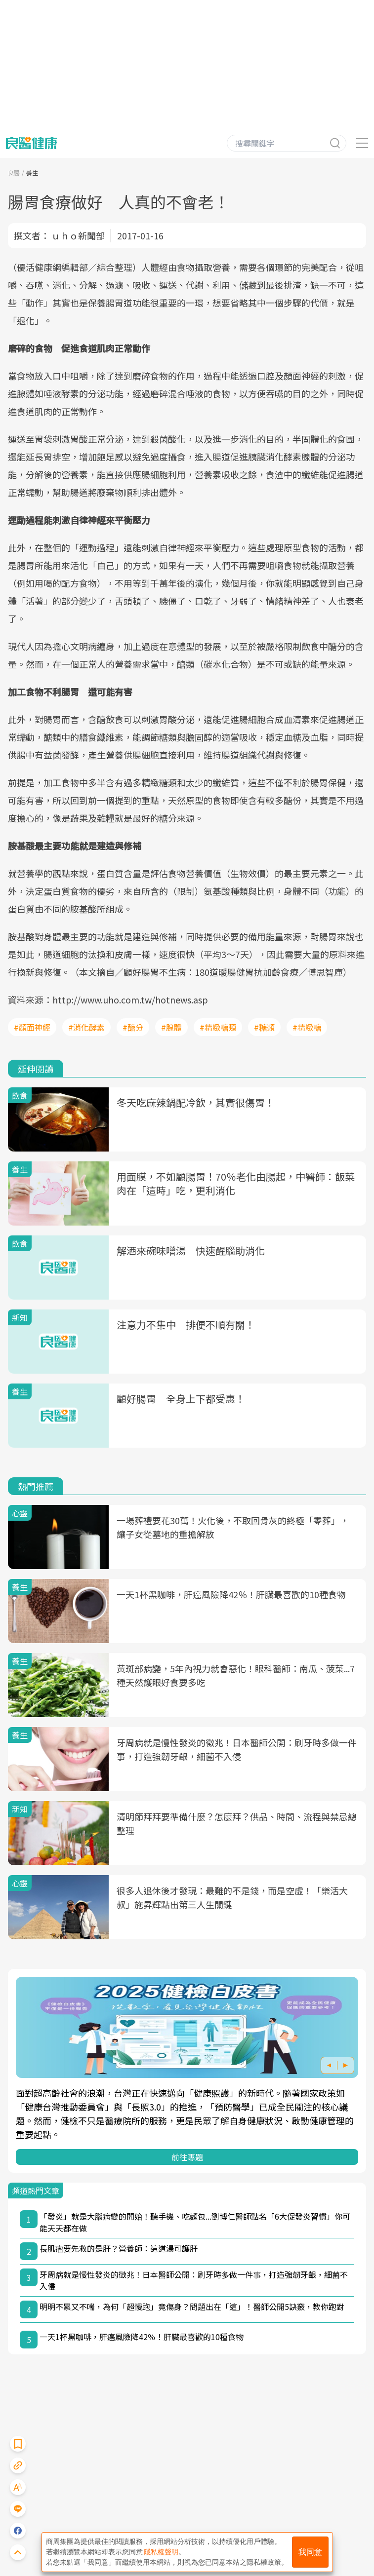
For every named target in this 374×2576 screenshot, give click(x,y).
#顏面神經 (32, 1027)
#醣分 (133, 1027)
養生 (32, 172)
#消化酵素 (86, 1027)
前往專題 (187, 2157)
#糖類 (264, 1027)
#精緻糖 (306, 1027)
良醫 (14, 172)
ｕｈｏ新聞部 (78, 235)
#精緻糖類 (218, 1027)
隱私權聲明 (161, 2552)
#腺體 (171, 1027)
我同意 (310, 2552)
